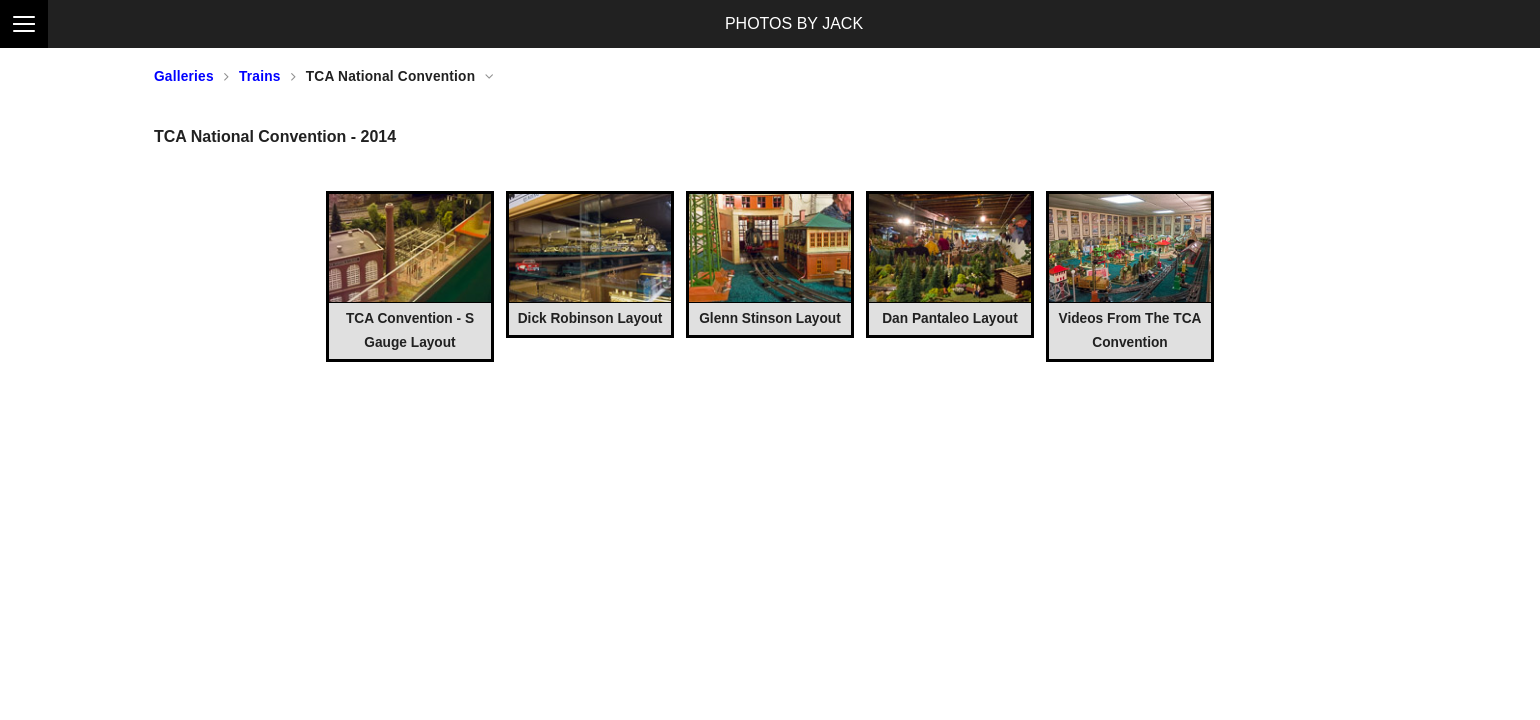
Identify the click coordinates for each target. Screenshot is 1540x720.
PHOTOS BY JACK (794, 23)
